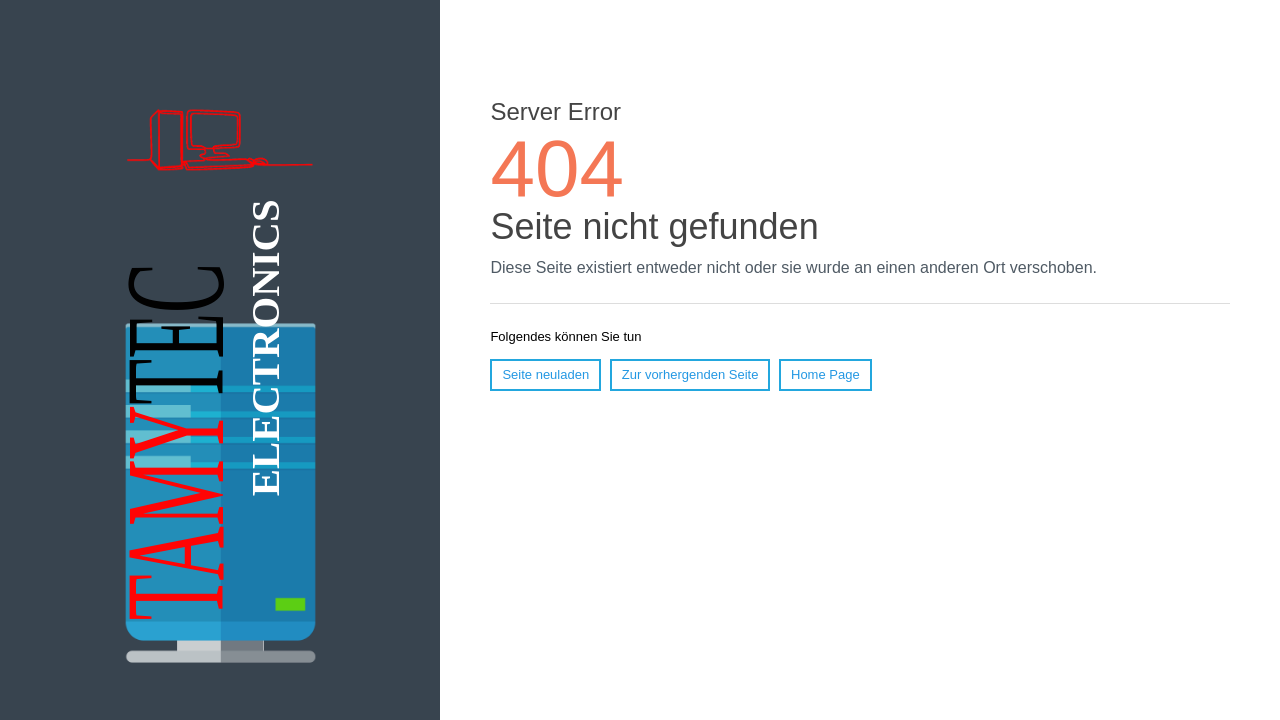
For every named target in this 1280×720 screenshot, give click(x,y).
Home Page (825, 374)
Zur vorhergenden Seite (690, 374)
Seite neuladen (545, 374)
